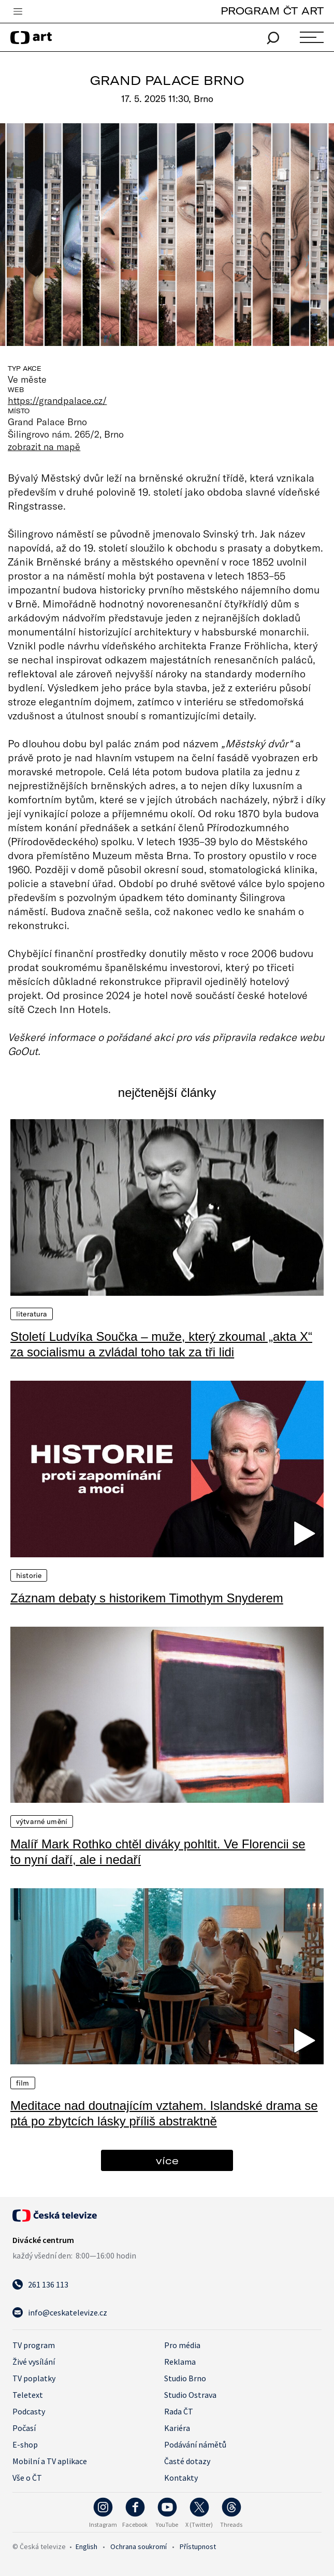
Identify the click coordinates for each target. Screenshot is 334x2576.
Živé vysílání (33, 2361)
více (167, 2160)
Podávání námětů (195, 2444)
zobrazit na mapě (44, 446)
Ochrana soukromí (138, 2546)
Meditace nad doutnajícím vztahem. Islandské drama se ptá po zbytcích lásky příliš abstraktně (164, 2113)
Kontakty (181, 2477)
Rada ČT (178, 2411)
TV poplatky (33, 2378)
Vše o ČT (27, 2477)
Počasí (24, 2428)
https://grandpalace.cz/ (57, 400)
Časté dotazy (187, 2461)
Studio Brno (185, 2378)
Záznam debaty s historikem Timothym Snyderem (146, 1598)
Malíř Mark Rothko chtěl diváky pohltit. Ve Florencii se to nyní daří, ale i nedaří (158, 1851)
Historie (28, 1575)
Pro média (182, 2345)
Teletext (27, 2395)
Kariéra (177, 2428)
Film (23, 2083)
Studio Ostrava (190, 2395)
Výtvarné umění (41, 1821)
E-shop (25, 2444)
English (86, 2546)
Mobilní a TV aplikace (49, 2461)
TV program (33, 2345)
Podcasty (28, 2411)
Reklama (180, 2361)
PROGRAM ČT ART (272, 10)
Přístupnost (198, 2546)
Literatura (31, 1314)
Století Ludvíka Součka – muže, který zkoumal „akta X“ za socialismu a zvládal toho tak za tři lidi (161, 1344)
